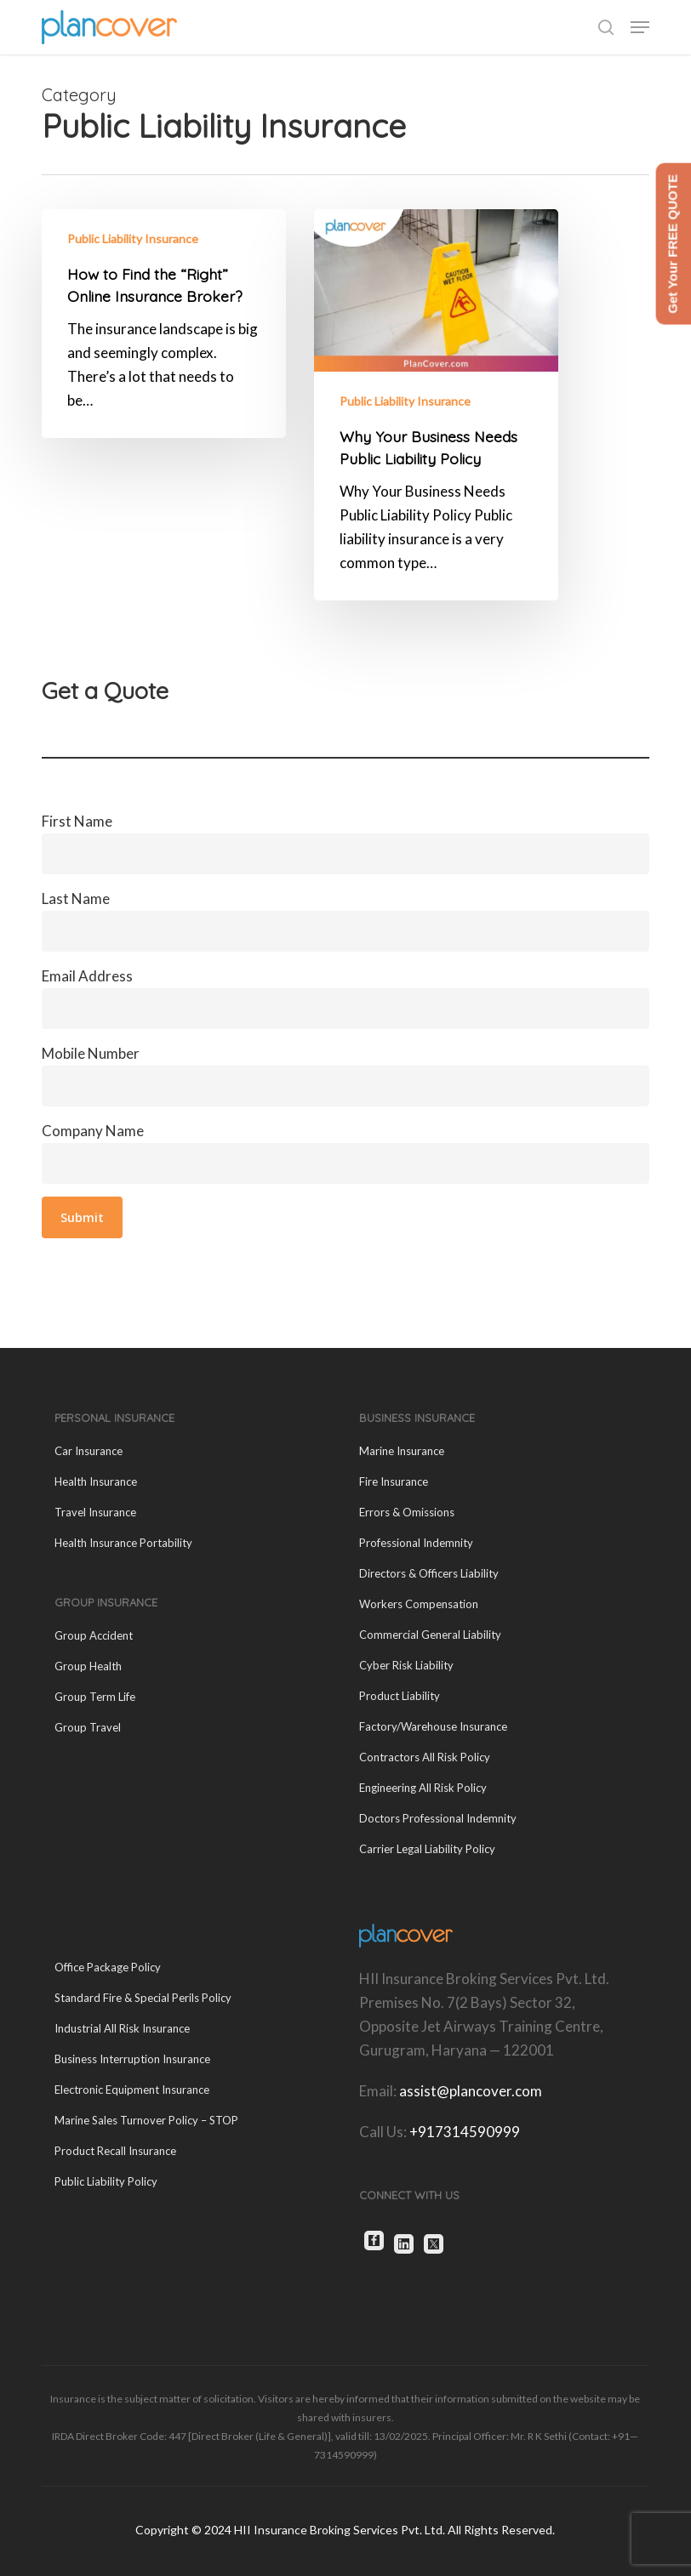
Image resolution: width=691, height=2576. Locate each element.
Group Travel (87, 1727)
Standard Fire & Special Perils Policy (142, 1998)
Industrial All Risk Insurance (122, 2028)
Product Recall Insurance (115, 2151)
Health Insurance (95, 1481)
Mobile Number (346, 1075)
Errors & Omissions (406, 1512)
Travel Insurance (95, 1512)
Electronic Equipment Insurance (131, 2089)
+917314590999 (464, 2132)
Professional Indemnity (416, 1543)
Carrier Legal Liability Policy (427, 1849)
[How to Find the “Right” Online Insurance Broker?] (164, 323)
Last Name (346, 921)
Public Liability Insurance (132, 238)
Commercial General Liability (430, 1634)
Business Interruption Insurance (132, 2059)
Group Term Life (94, 1696)
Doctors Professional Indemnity (438, 1818)
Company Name (346, 1153)
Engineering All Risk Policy (423, 1787)
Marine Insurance (401, 1451)
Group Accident (93, 1635)
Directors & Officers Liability (429, 1573)
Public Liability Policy (105, 2181)
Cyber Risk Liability (406, 1665)
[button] (640, 27)
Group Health (88, 1666)
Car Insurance (88, 1451)
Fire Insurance (393, 1481)
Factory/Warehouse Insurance (433, 1726)
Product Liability (399, 1696)
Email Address (346, 998)
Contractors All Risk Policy (424, 1757)
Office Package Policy (107, 1967)
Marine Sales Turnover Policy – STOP (146, 2120)
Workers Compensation (418, 1604)
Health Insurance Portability (123, 1543)
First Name (346, 843)
